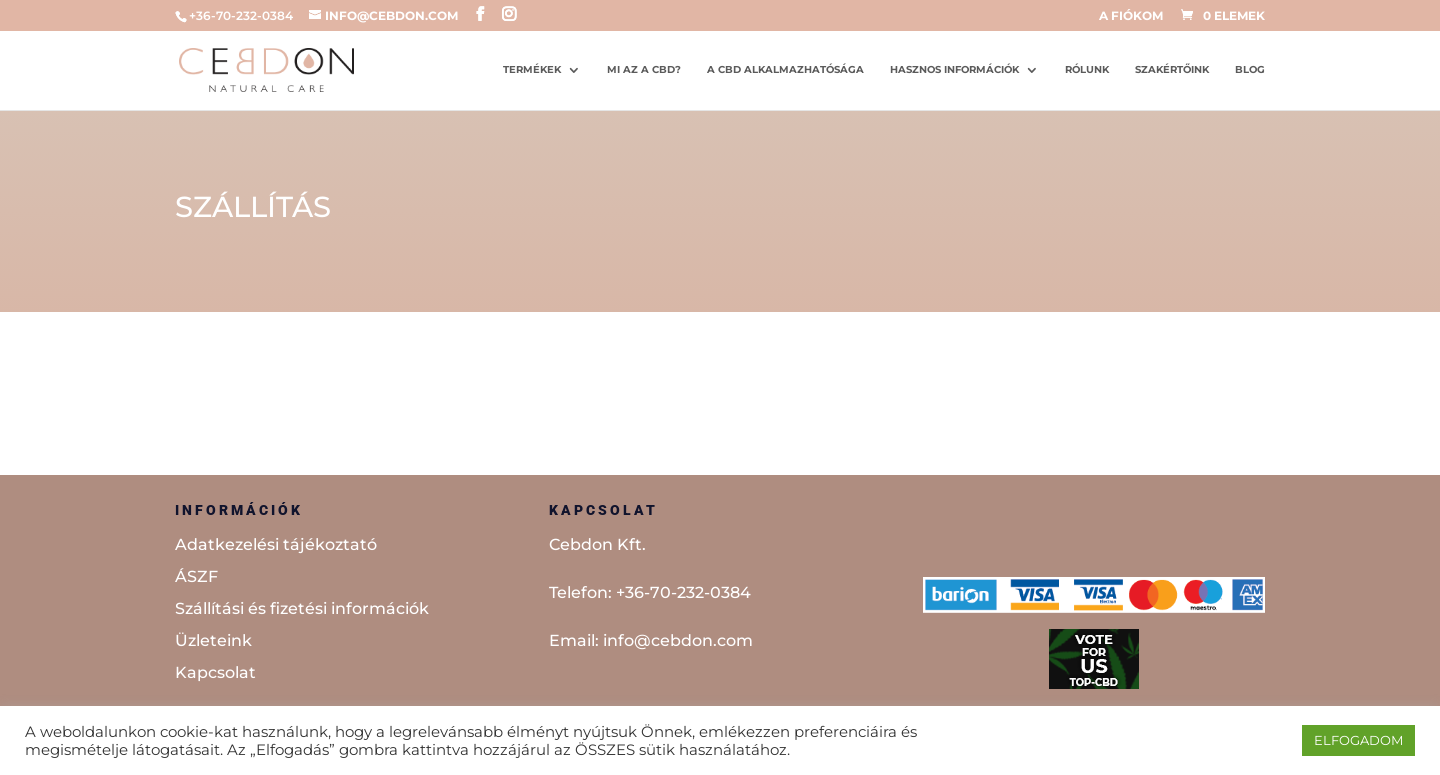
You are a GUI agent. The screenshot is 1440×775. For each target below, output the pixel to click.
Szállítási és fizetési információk (302, 608)
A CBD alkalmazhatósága (785, 69)
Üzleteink (213, 640)
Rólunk (1087, 69)
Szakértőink (1172, 69)
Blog (1250, 69)
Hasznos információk (954, 69)
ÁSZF (196, 576)
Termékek (532, 69)
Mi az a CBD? (644, 69)
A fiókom (1131, 16)
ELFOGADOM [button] (1358, 740)
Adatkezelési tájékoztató (276, 544)
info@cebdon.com (678, 640)
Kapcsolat (215, 672)
